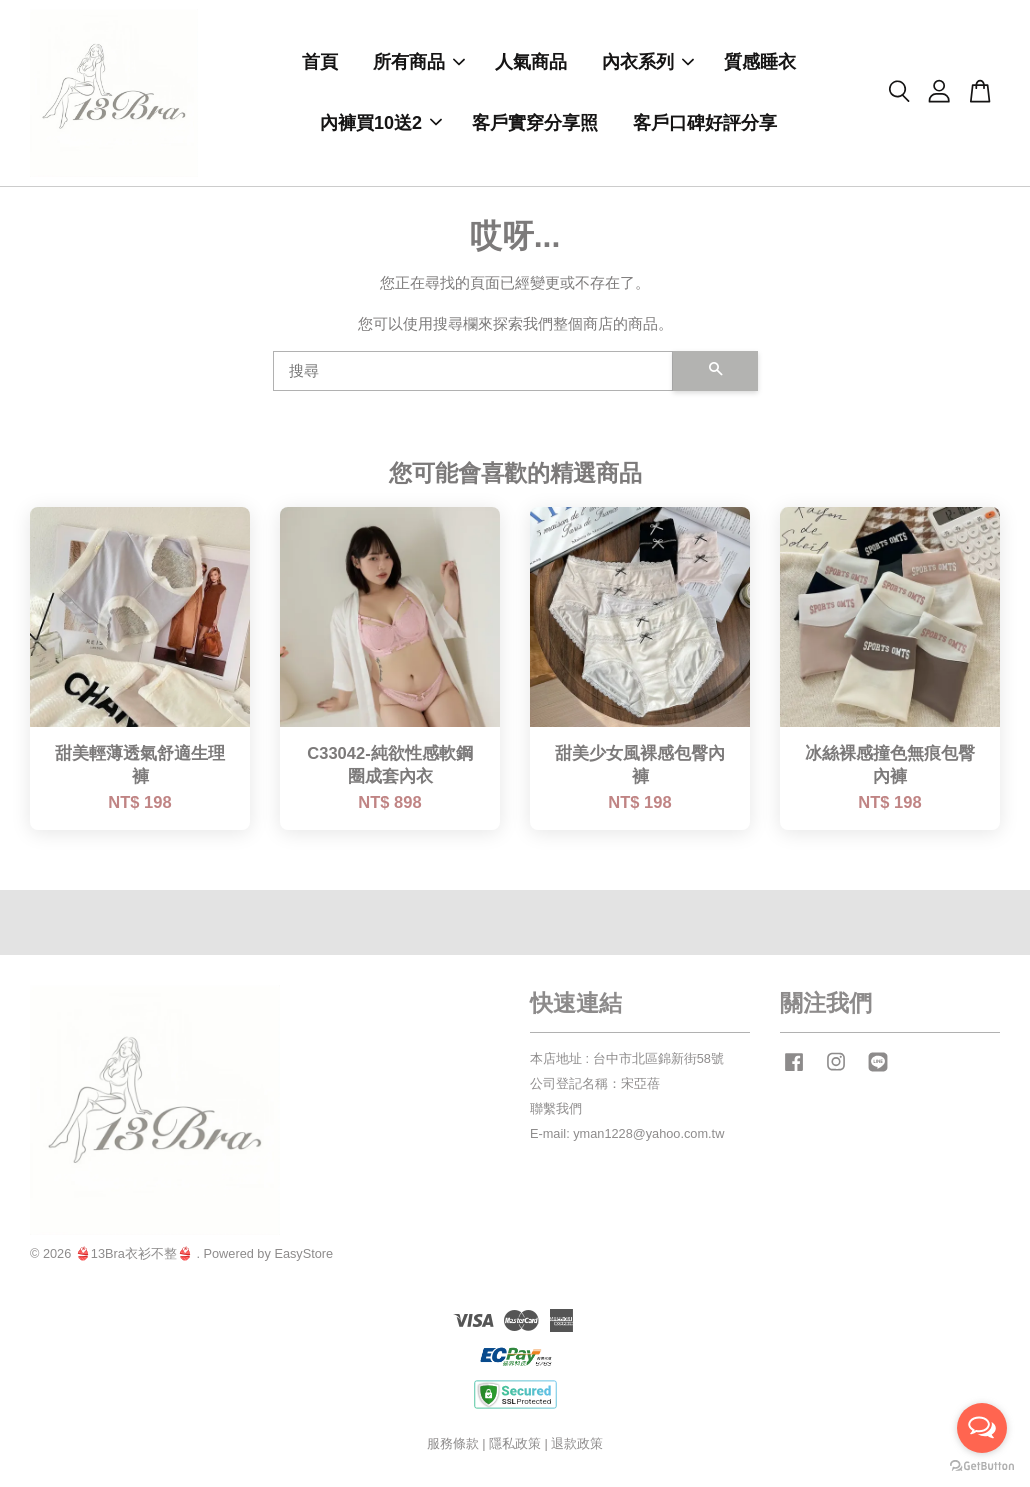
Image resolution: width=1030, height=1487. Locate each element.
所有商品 (419, 63)
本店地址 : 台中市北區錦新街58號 (627, 1060)
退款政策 (577, 1445)
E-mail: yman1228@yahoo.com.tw (627, 1135)
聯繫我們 (556, 1110)
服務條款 (453, 1445)
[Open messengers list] (982, 1428)
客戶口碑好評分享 (705, 124)
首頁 (320, 63)
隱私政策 (515, 1445)
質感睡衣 (760, 63)
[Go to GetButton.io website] (982, 1466)
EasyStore (303, 1255)
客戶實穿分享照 (535, 124)
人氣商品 (531, 63)
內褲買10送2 (381, 124)
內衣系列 (648, 63)
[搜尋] (473, 373)
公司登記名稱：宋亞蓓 (595, 1085)
